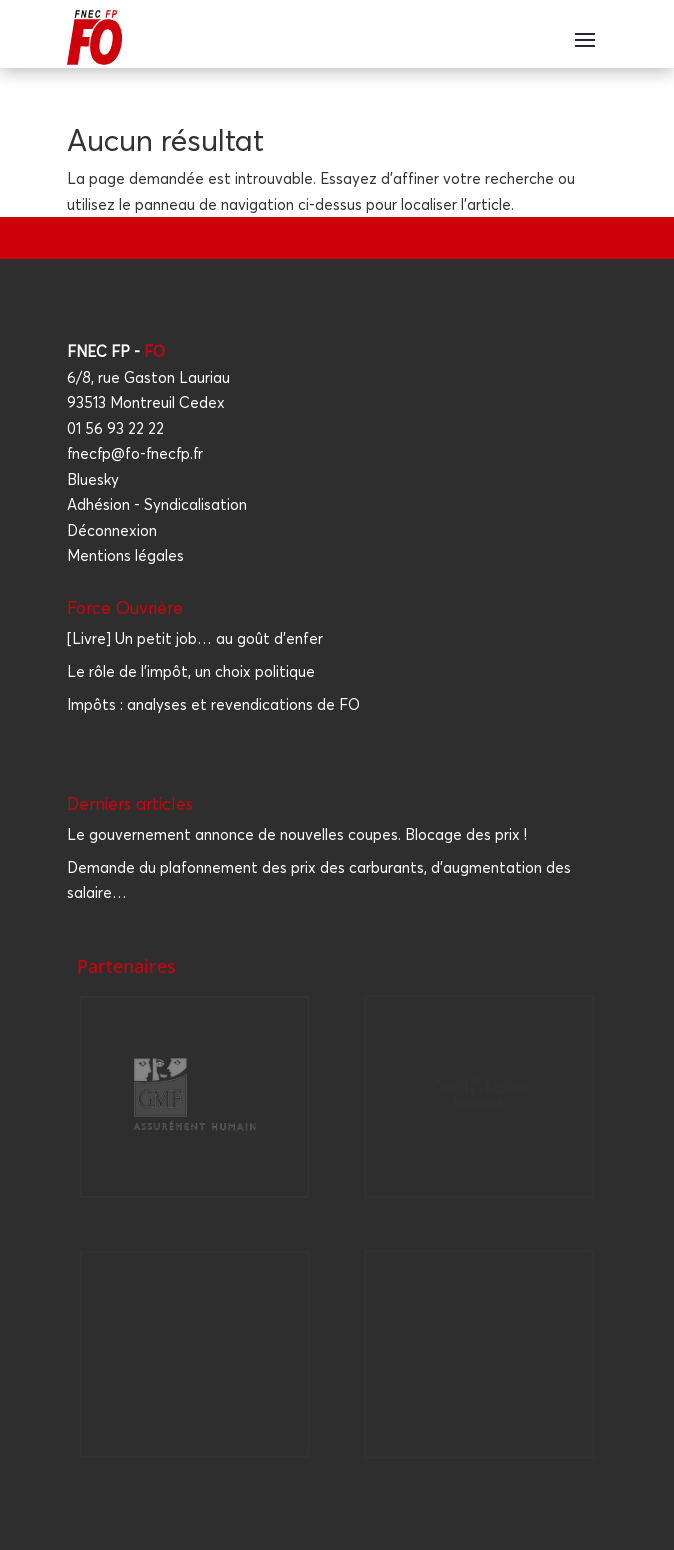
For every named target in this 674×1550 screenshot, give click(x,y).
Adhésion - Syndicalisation (157, 504)
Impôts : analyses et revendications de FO (213, 704)
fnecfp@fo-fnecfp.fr (135, 453)
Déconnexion (112, 530)
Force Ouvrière (125, 607)
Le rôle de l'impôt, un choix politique (191, 671)
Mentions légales (125, 555)
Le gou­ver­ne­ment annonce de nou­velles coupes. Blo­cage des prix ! (297, 834)
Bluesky (93, 479)
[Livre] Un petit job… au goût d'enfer (195, 638)
